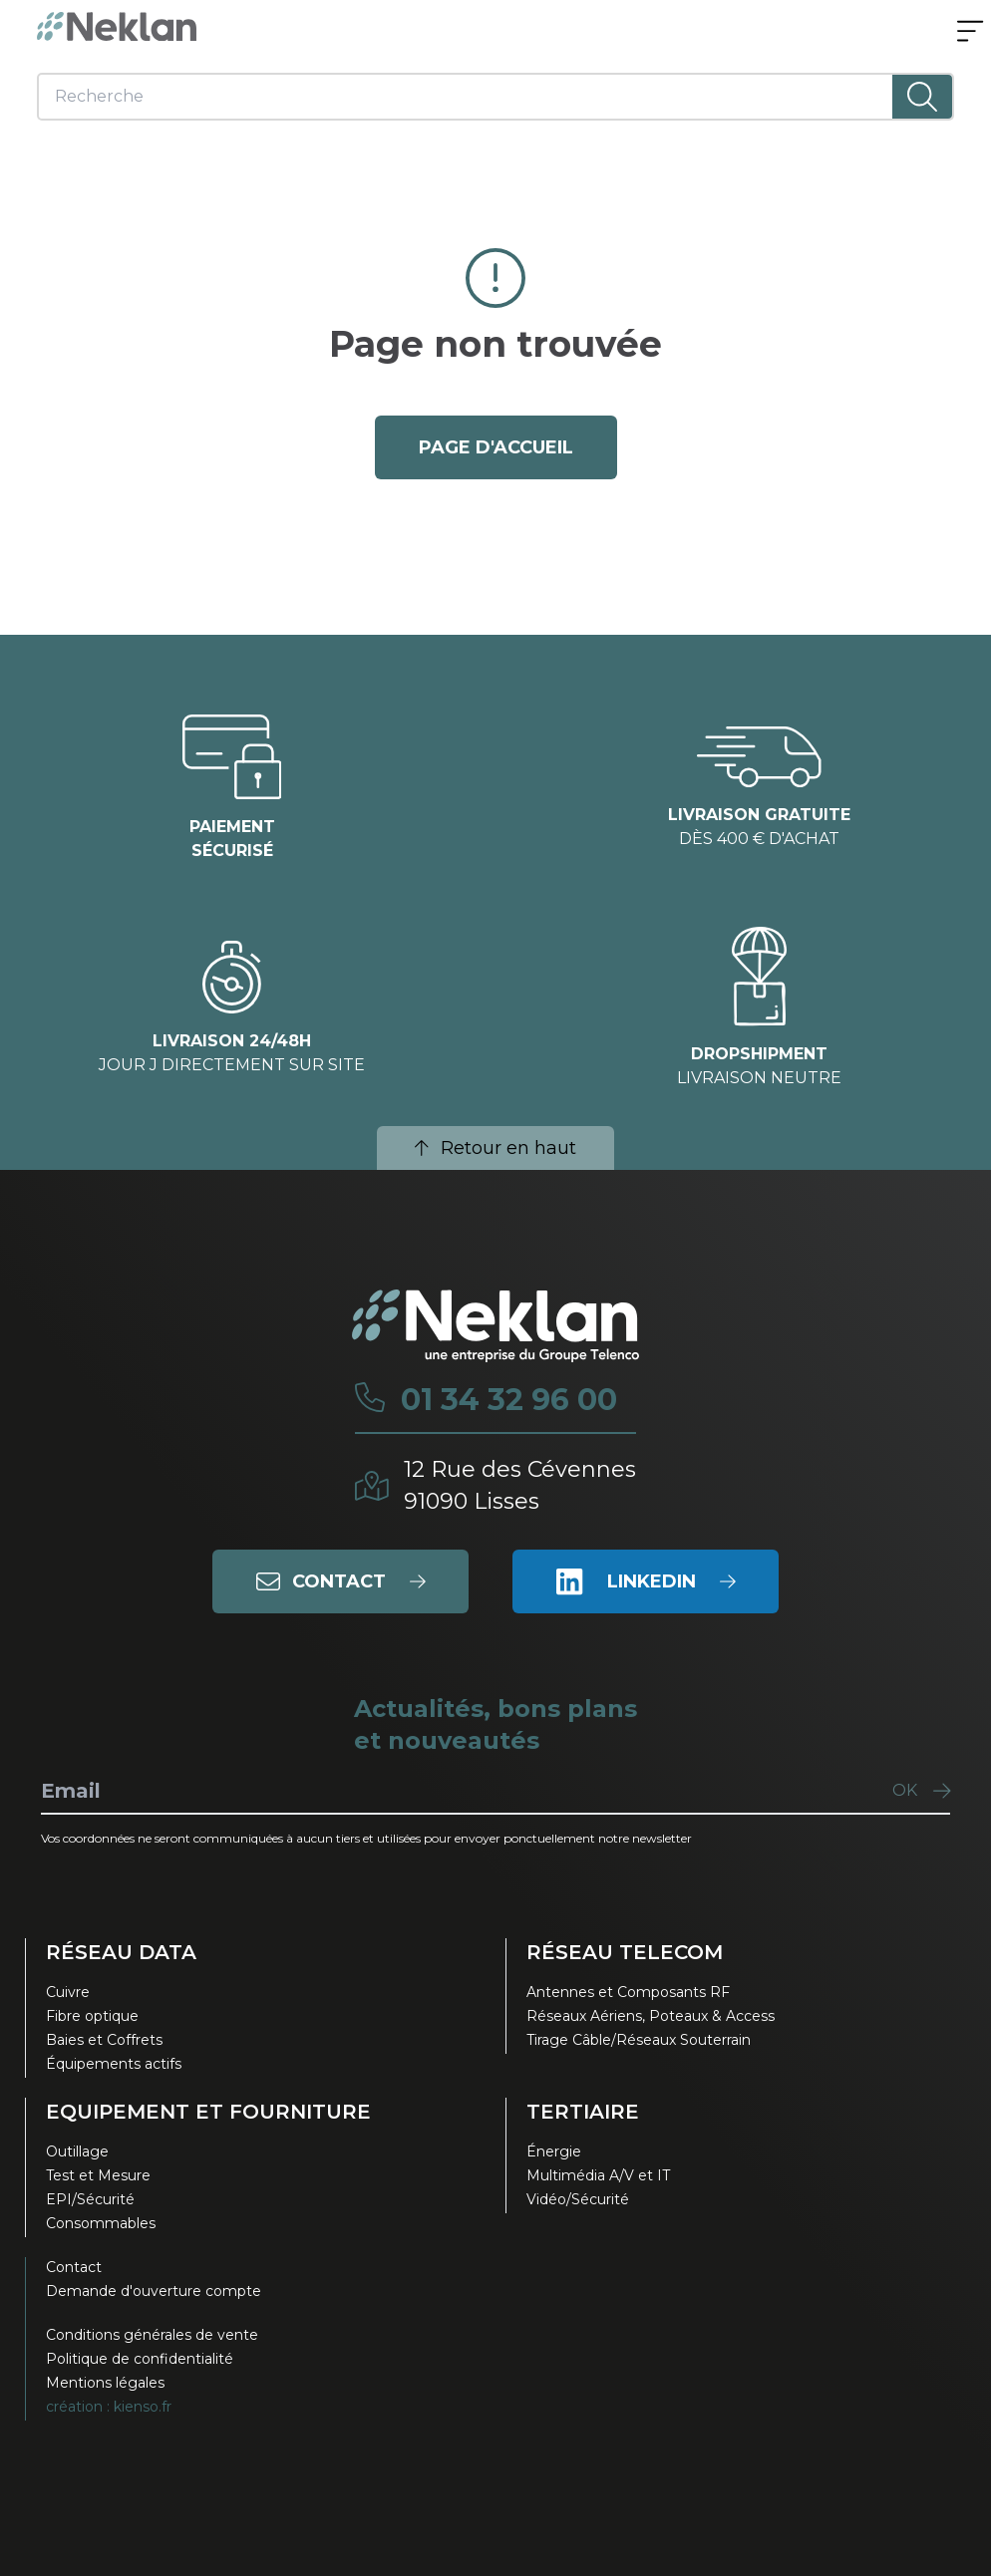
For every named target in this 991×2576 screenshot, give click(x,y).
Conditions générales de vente (152, 2335)
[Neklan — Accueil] (116, 26)
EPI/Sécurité (90, 2199)
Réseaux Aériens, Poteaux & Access (650, 2016)
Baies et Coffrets (104, 2040)
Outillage (77, 2151)
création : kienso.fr (108, 2407)
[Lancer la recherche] (922, 97)
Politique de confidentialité (139, 2359)
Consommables (101, 2223)
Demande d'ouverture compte (153, 2291)
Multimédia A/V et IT (598, 2175)
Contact (74, 2267)
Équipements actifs (113, 2064)
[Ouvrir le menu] (970, 33)
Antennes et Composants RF (628, 1992)
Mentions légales (105, 2383)
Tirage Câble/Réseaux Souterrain (638, 2040)
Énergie (553, 2151)
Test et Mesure (98, 2175)
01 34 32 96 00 (509, 1400)
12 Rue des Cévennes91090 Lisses (520, 1485)
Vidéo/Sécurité (577, 2199)
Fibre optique (92, 2016)
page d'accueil (496, 447)
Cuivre (68, 1992)
